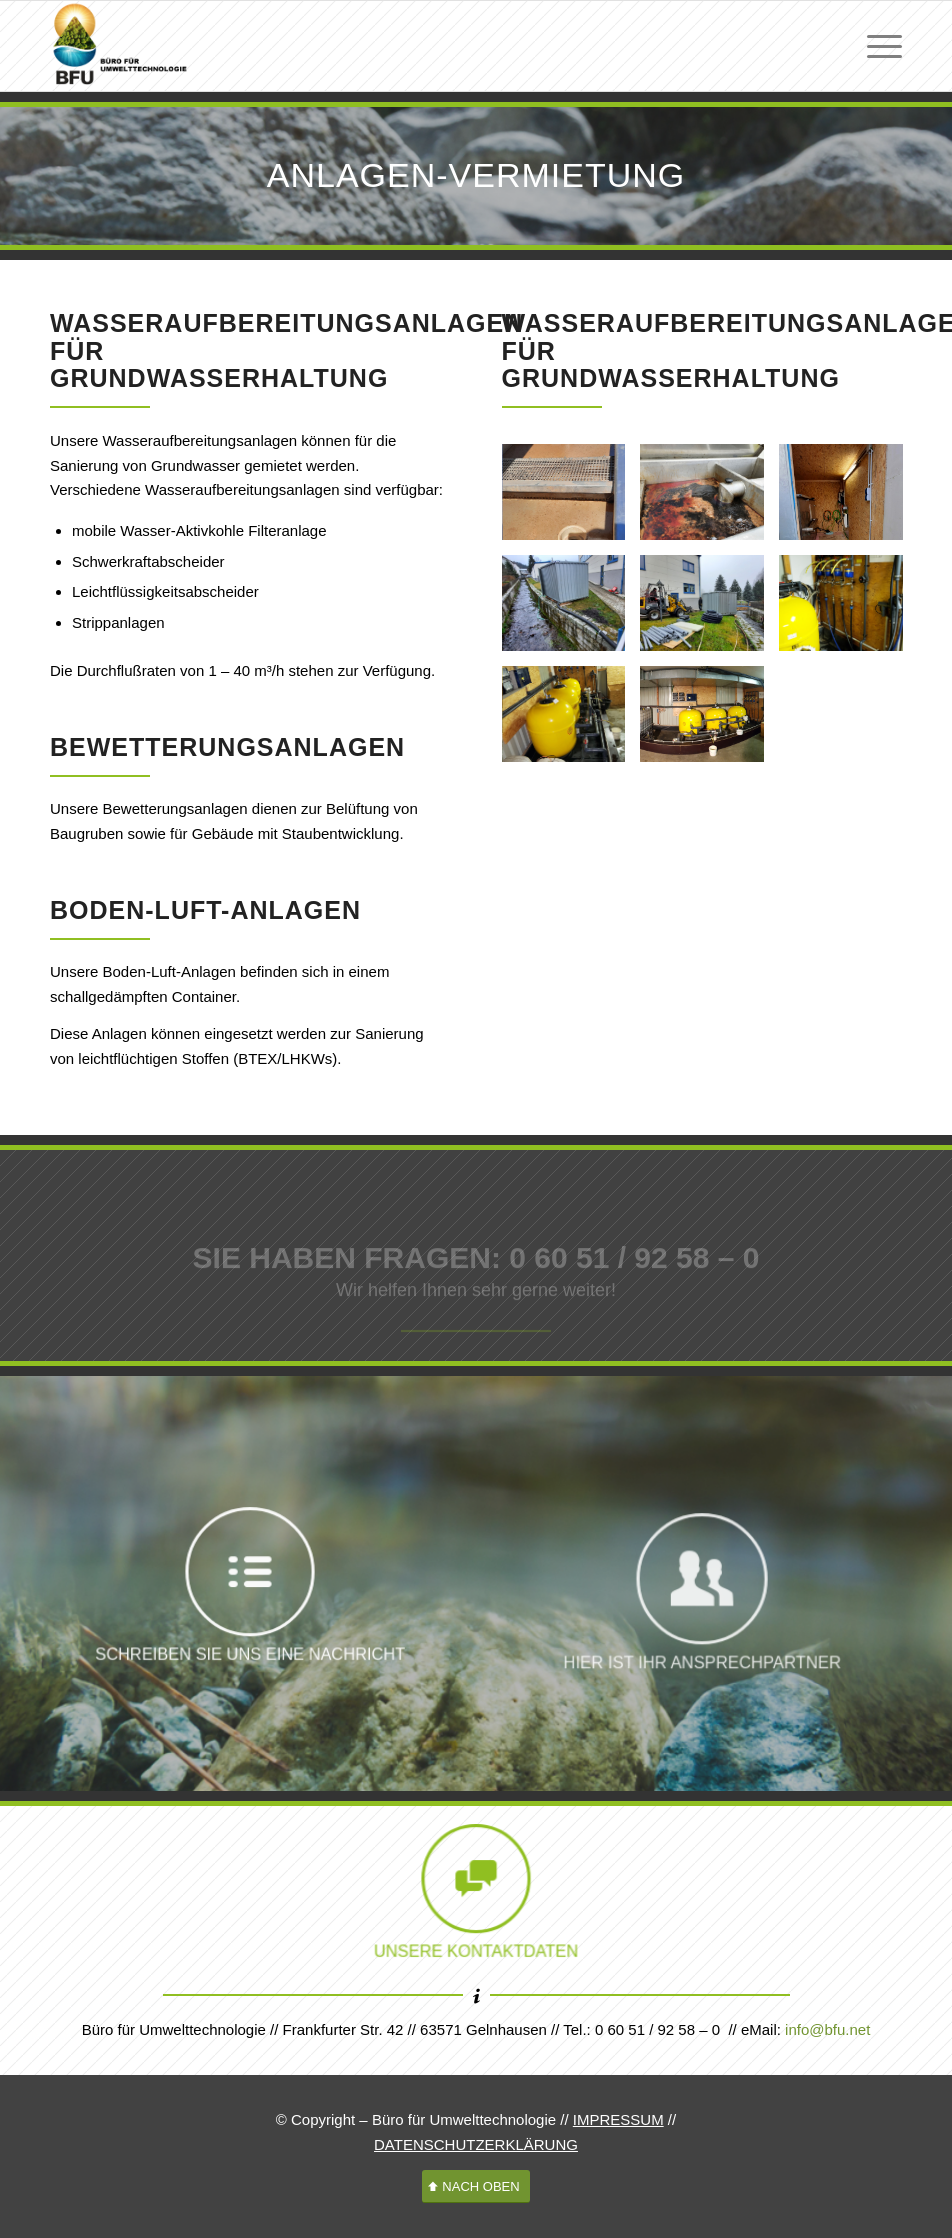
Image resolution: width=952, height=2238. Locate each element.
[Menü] (874, 46)
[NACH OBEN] (475, 2186)
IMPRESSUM (618, 2119)
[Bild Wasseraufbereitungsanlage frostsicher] (848, 500)
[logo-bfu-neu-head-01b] (120, 46)
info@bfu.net (827, 2029)
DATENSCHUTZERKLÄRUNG (476, 2144)
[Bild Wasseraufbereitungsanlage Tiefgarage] (848, 611)
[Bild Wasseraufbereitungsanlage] (571, 500)
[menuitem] (874, 46)
